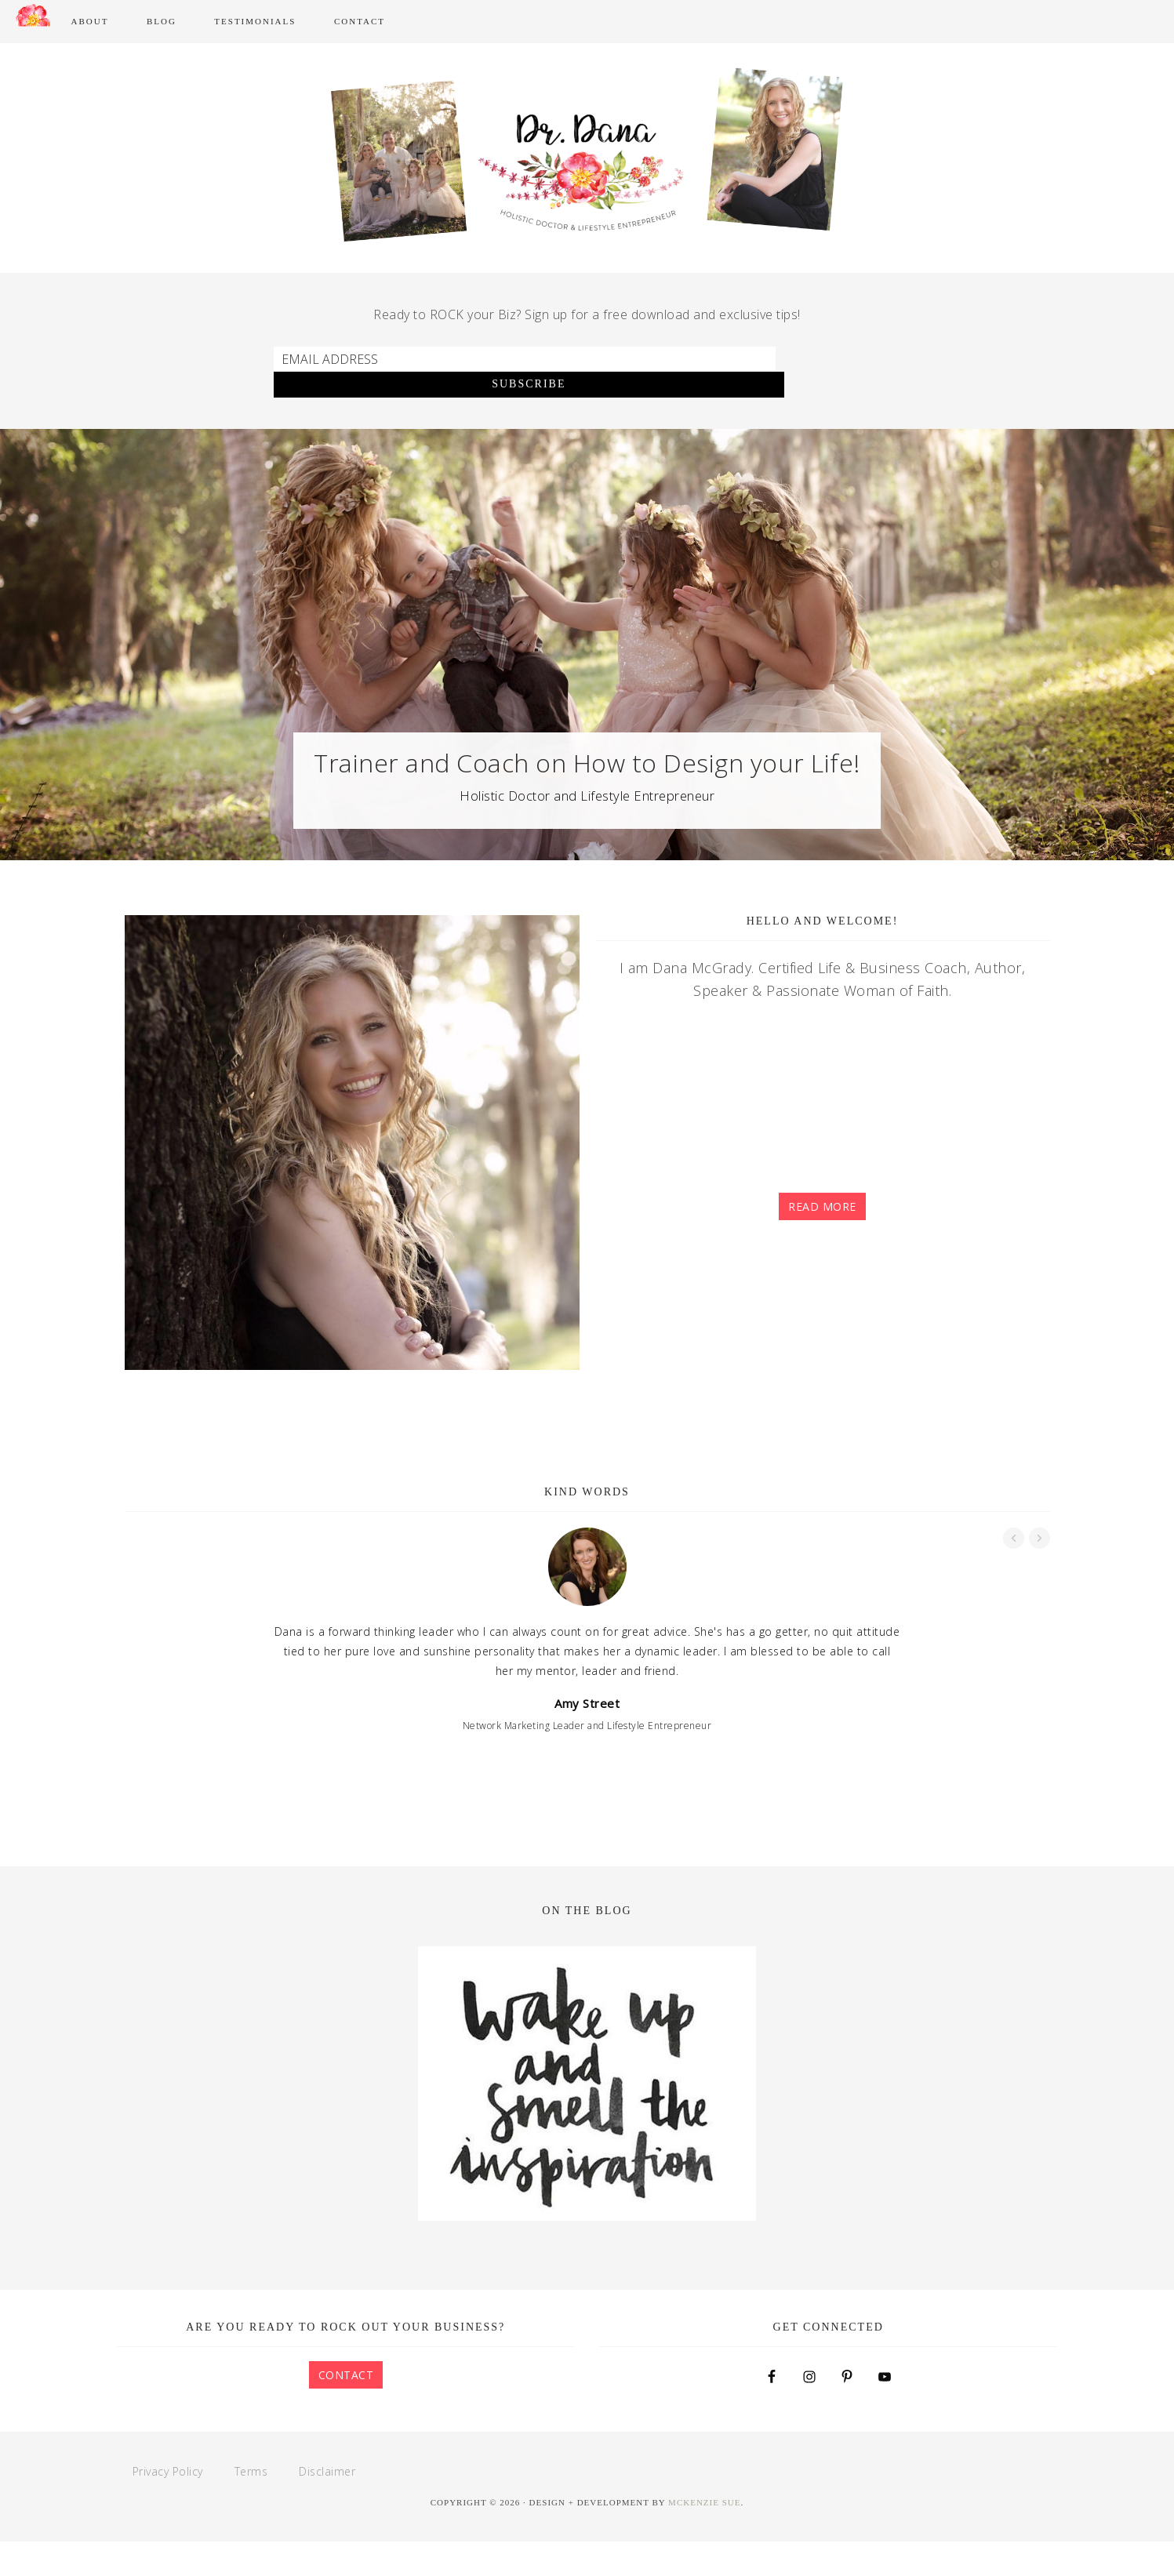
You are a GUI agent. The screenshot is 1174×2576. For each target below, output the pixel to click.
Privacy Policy (168, 2505)
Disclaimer (327, 2505)
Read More (822, 1241)
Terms (251, 2505)
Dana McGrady (587, 82)
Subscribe (837, 419)
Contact (346, 2409)
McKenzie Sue (704, 2536)
